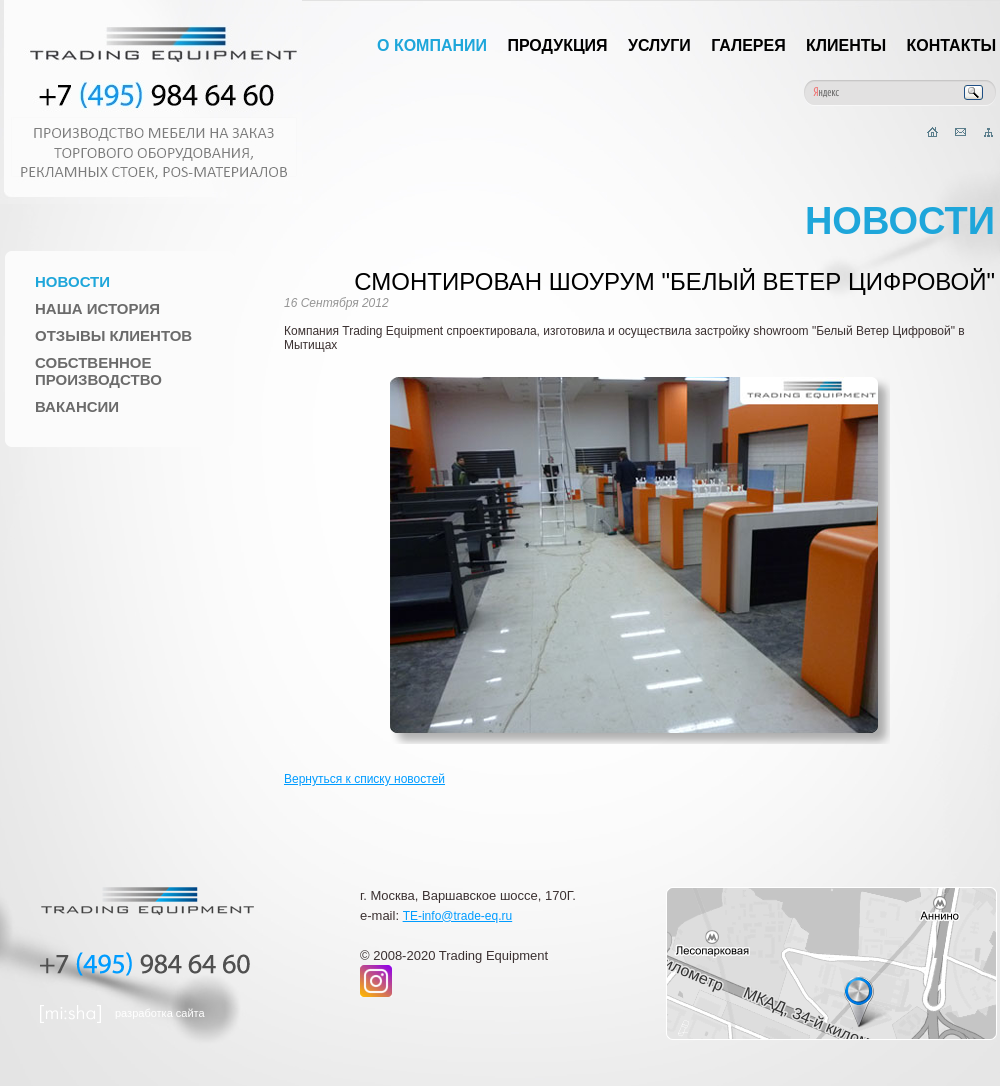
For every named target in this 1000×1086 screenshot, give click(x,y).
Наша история (97, 308)
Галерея (748, 45)
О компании (432, 45)
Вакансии (77, 406)
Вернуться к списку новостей (364, 779)
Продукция (557, 45)
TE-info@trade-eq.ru (458, 916)
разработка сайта (160, 1013)
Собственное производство (98, 371)
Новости (72, 281)
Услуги (659, 45)
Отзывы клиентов (113, 335)
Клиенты (846, 45)
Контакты (952, 45)
